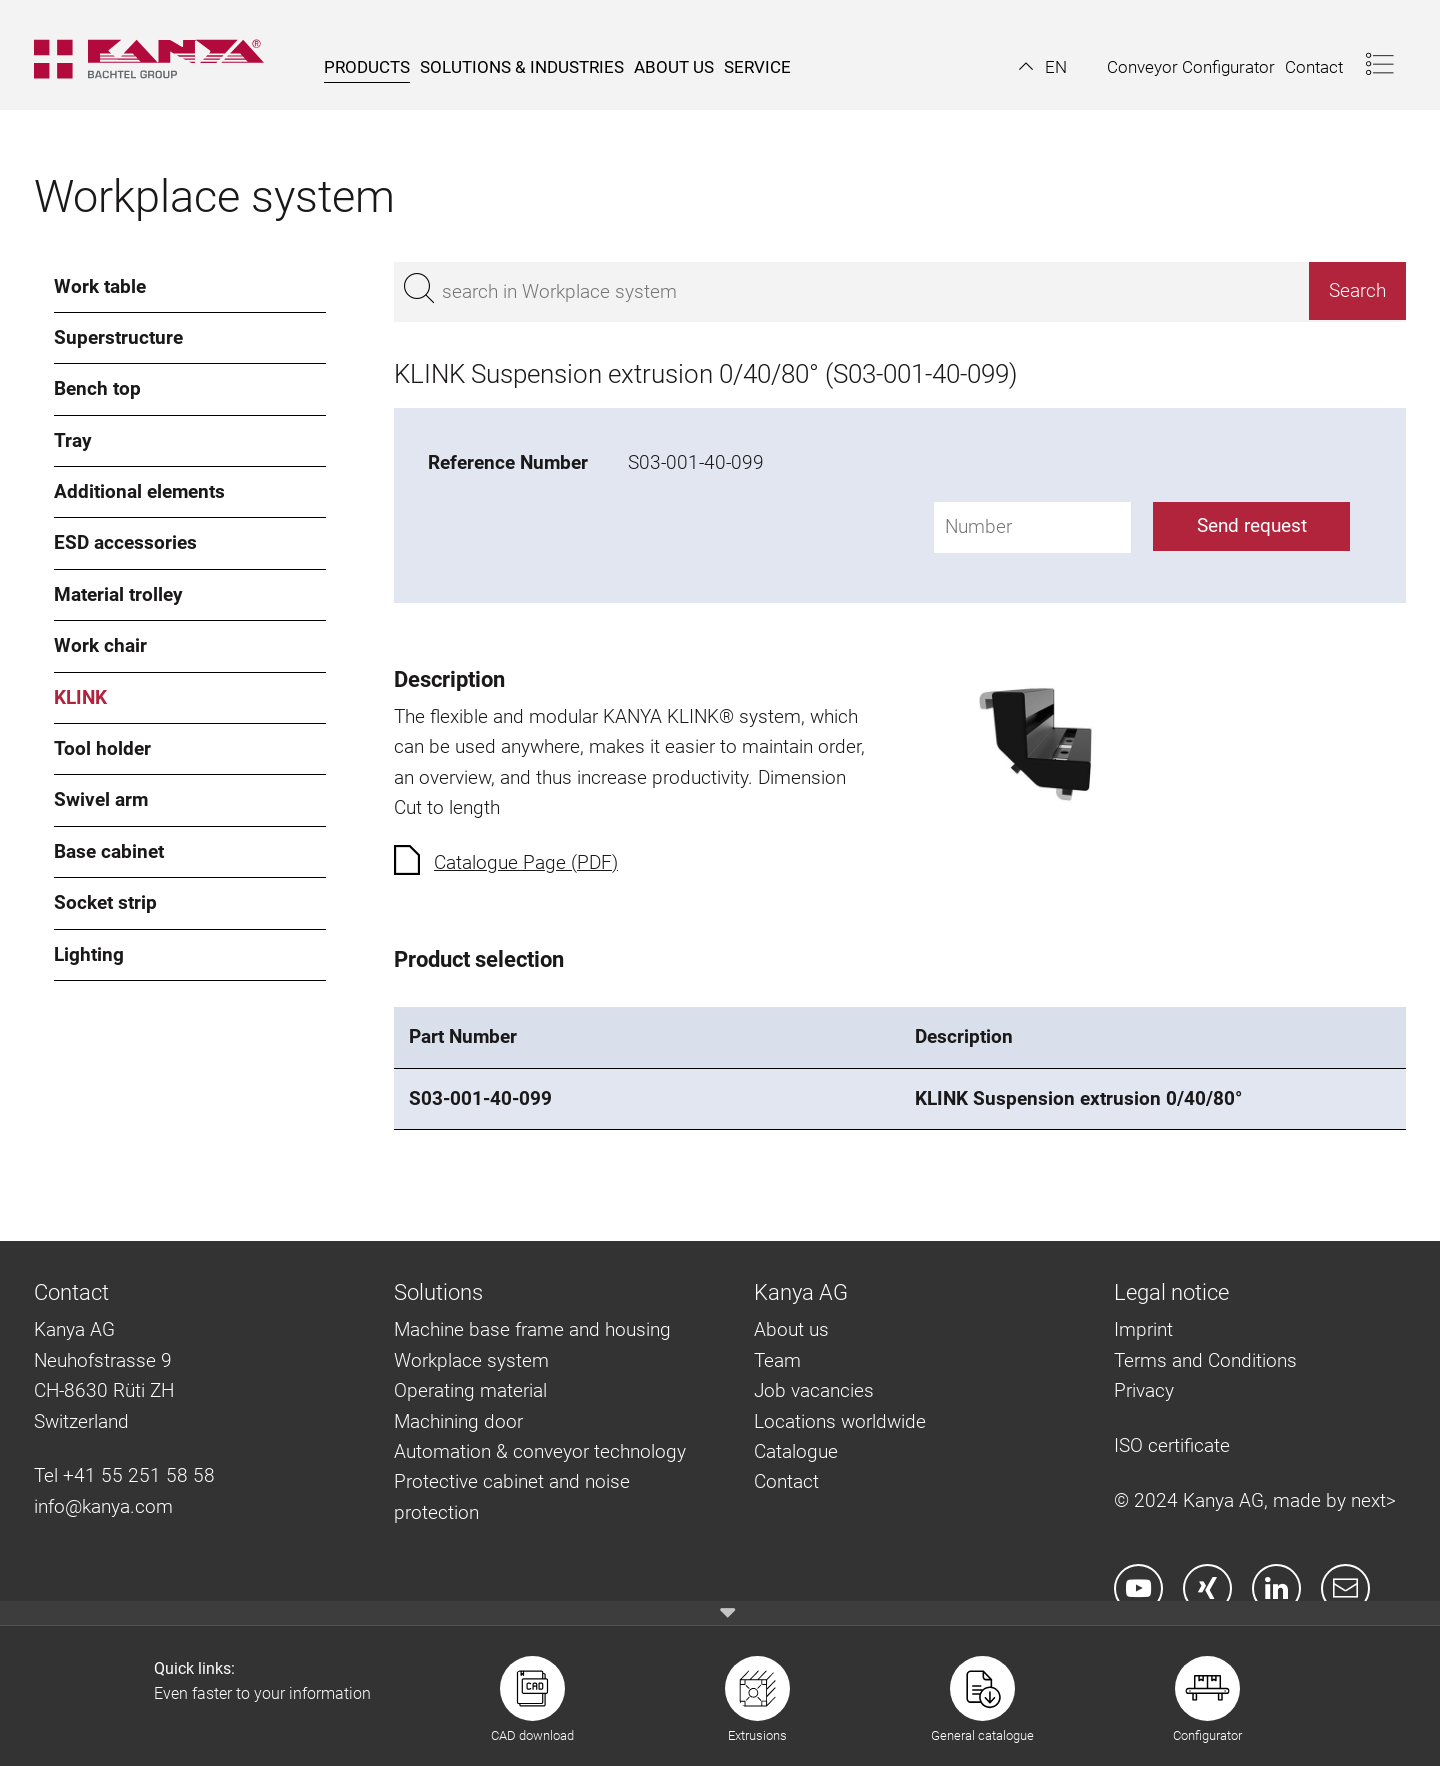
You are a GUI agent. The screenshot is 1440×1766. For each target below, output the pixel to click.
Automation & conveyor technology (540, 1451)
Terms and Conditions (1205, 1360)
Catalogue (796, 1451)
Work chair (100, 645)
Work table (100, 286)
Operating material (470, 1390)
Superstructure (118, 337)
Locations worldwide (840, 1421)
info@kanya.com (103, 1506)
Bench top (97, 388)
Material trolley (118, 594)
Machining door (458, 1421)
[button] (1043, 67)
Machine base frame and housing (532, 1329)
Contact (786, 1481)
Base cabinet (109, 851)
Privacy (1144, 1390)
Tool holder (102, 748)
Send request (1252, 525)
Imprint (1143, 1329)
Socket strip (105, 902)
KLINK (80, 697)
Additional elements (139, 491)
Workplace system (471, 1360)
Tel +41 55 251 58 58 (124, 1475)
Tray (73, 440)
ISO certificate (1172, 1445)
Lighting (89, 954)
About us (791, 1329)
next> (1373, 1500)
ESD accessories (125, 542)
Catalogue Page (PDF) (526, 862)
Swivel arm (101, 799)
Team (777, 1360)
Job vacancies (814, 1390)
